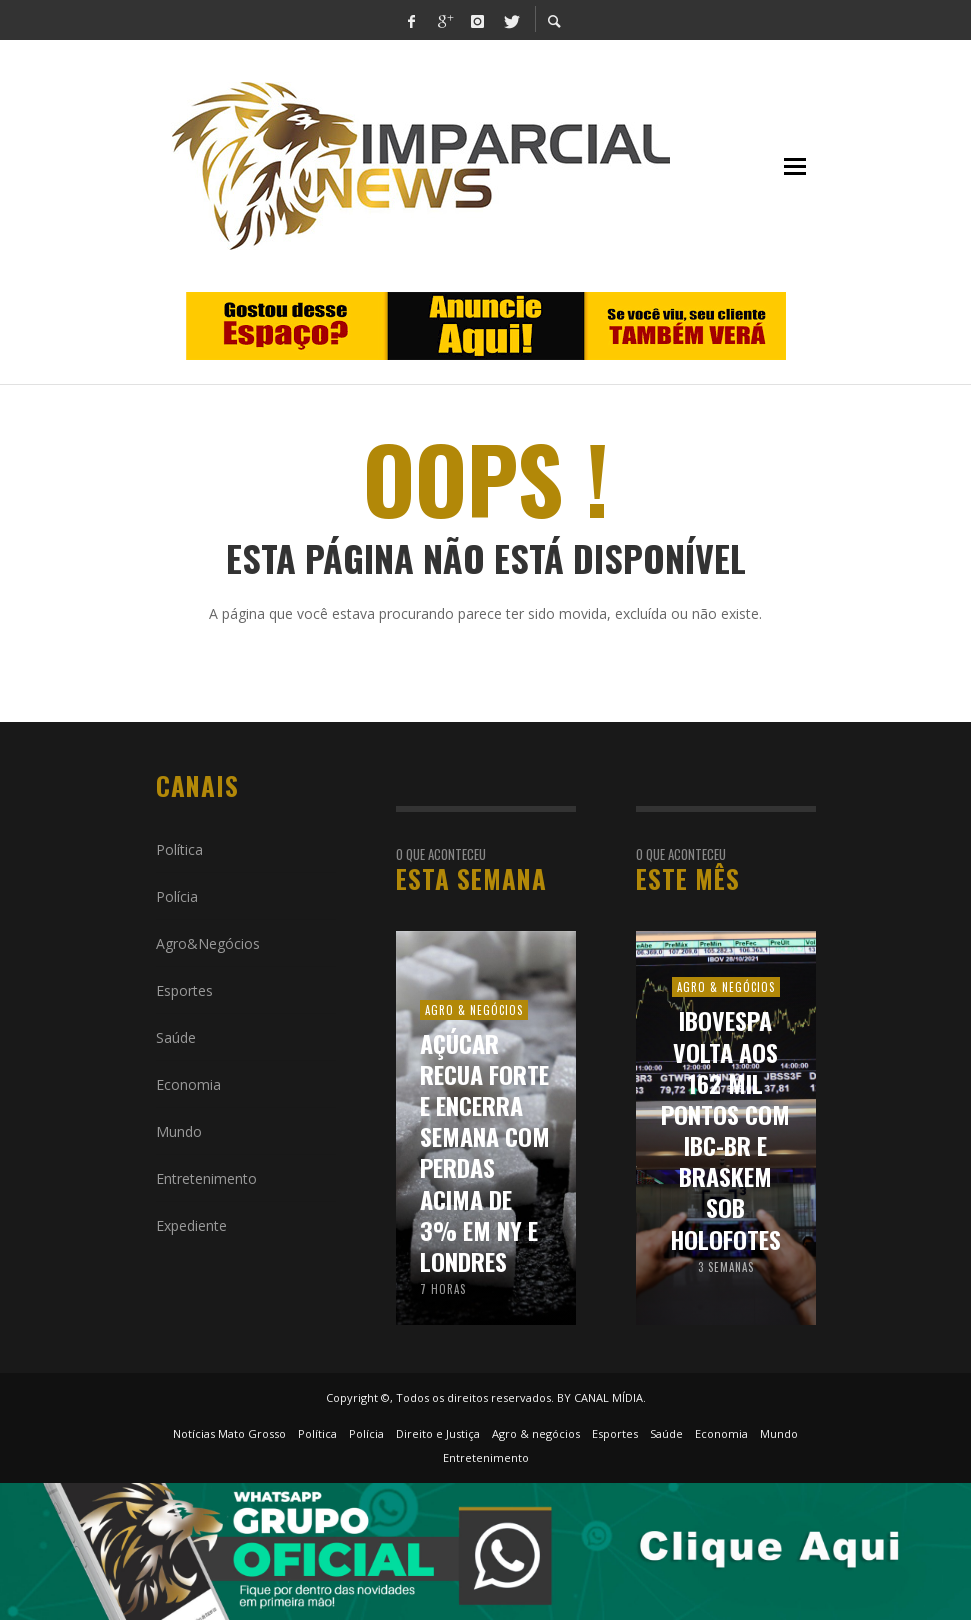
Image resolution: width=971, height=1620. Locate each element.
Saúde (176, 1037)
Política (179, 849)
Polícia (177, 896)
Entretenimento (206, 1178)
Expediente (191, 1225)
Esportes (184, 990)
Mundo (179, 1131)
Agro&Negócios (208, 943)
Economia (188, 1084)
